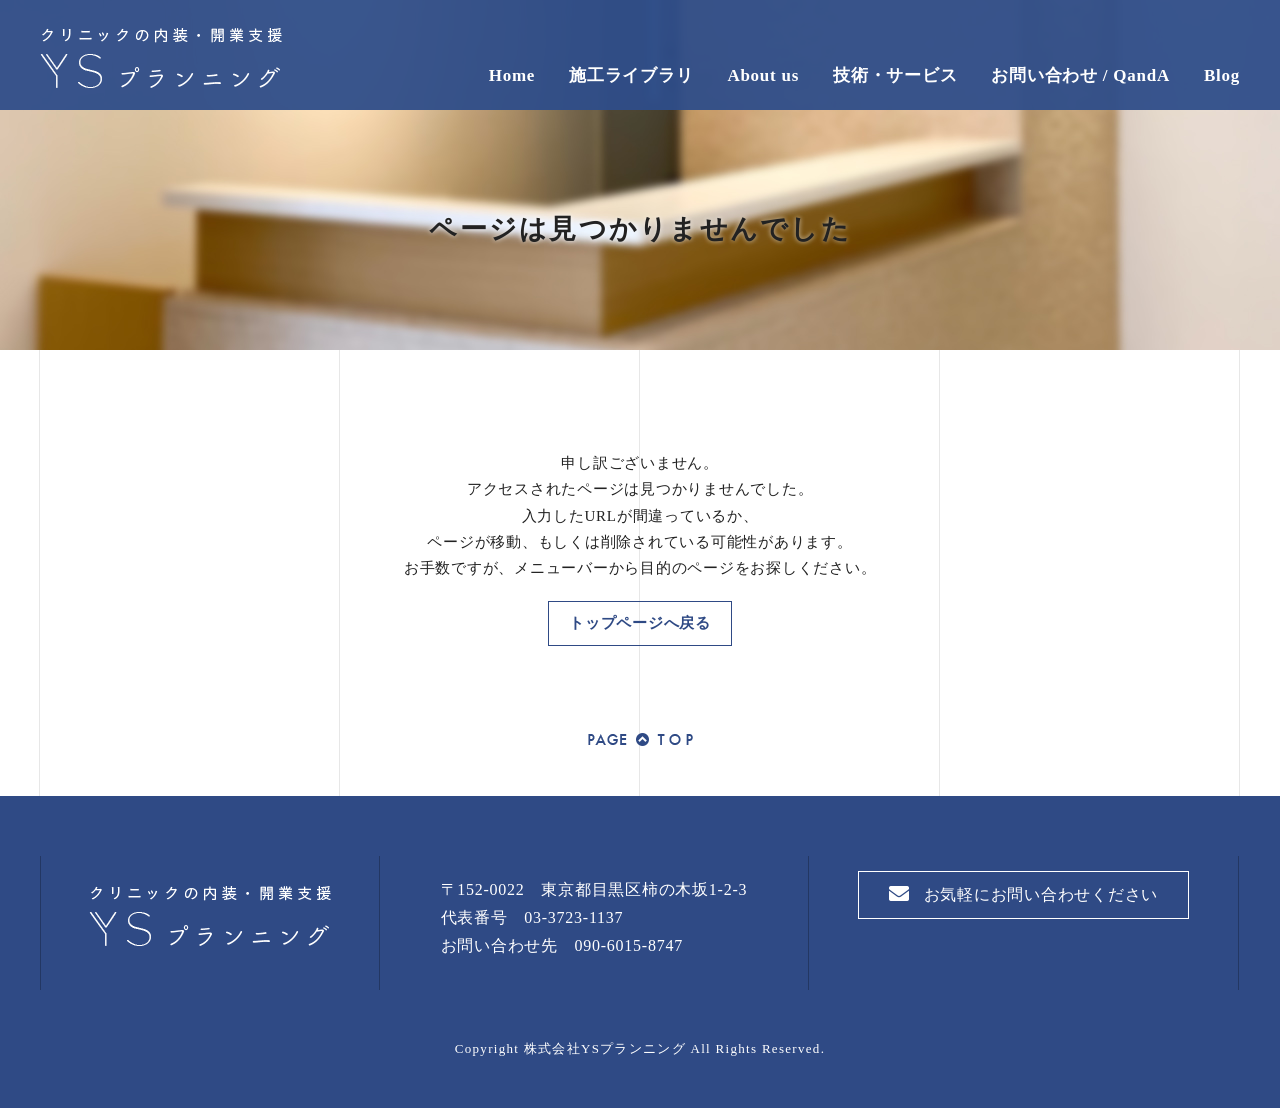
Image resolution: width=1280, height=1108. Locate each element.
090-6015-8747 (629, 945)
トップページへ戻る (640, 623)
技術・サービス (895, 75)
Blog (1222, 75)
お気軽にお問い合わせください (1024, 894)
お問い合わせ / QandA (1080, 75)
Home (512, 75)
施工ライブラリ (631, 75)
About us (763, 75)
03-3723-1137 (573, 917)
